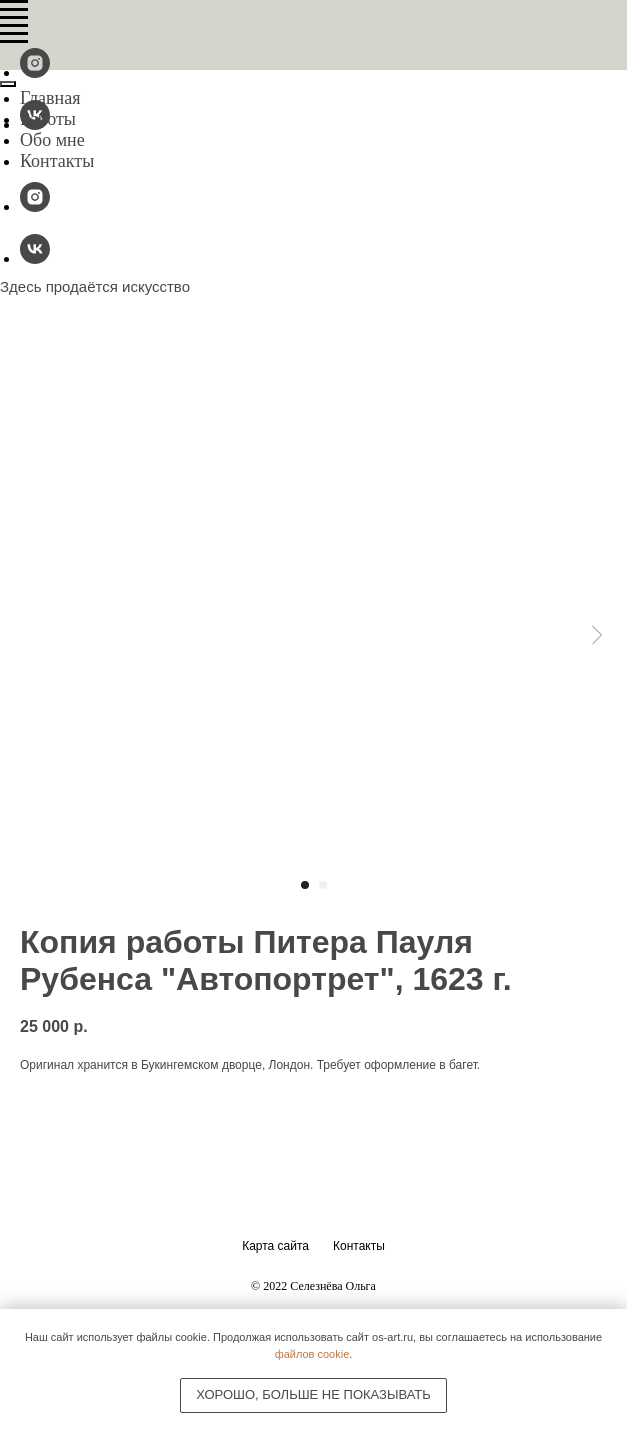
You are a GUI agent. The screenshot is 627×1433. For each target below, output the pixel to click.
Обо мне (52, 140)
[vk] (35, 258)
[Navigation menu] (14, 10)
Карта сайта (275, 1246)
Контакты (57, 161)
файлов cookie (312, 1354)
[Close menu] (8, 84)
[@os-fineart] (35, 72)
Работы (48, 119)
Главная (50, 98)
